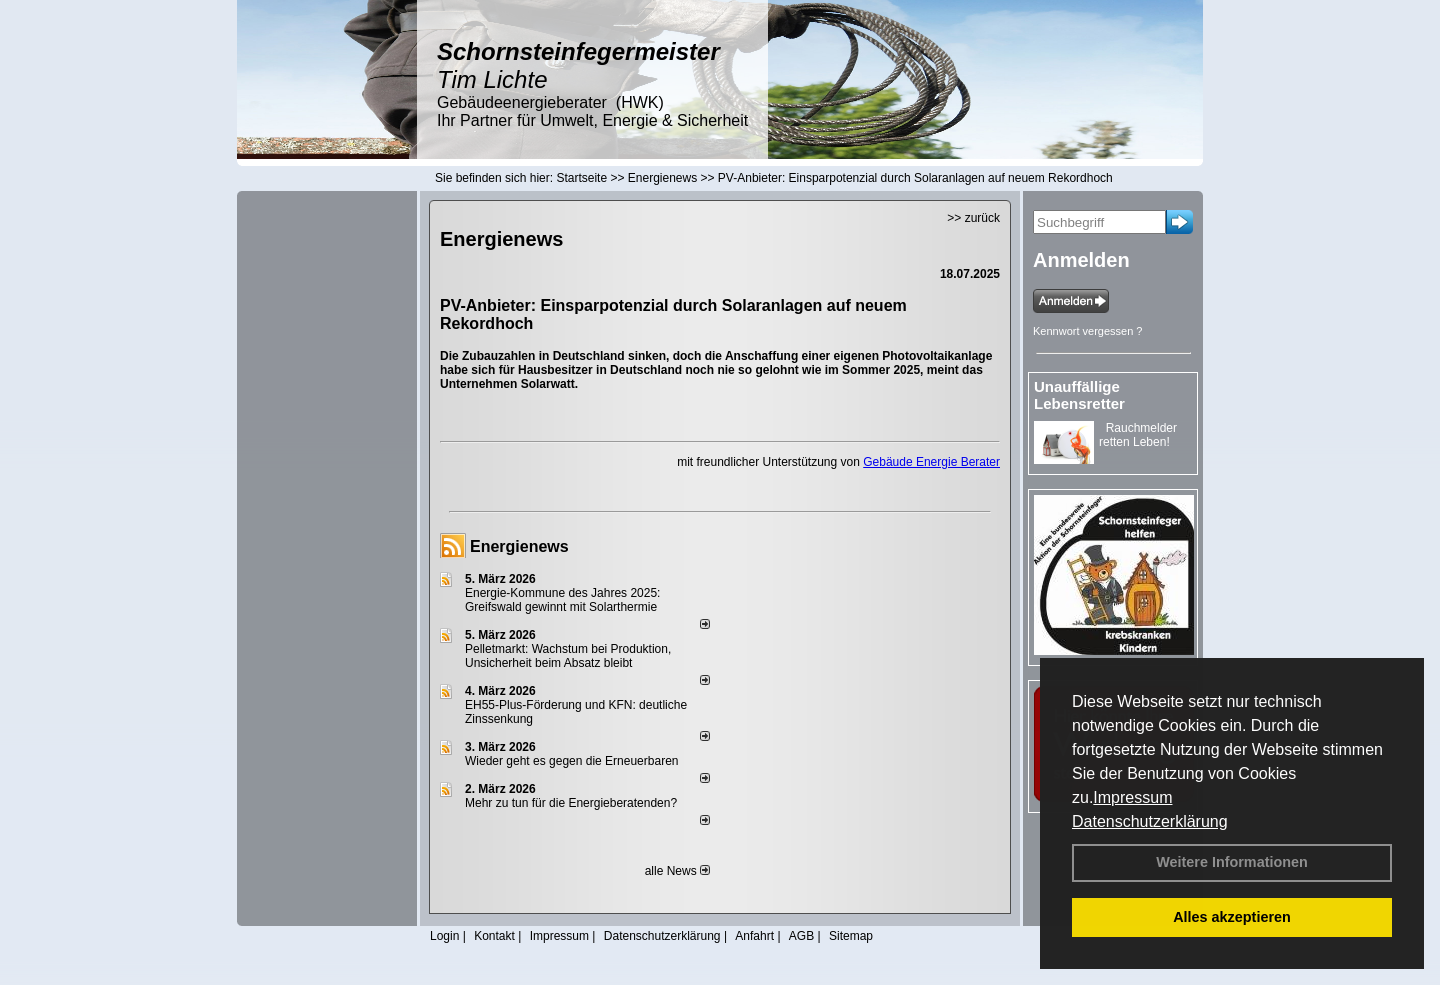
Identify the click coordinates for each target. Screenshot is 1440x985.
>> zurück (973, 218)
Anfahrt (754, 936)
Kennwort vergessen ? (1087, 331)
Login (444, 936)
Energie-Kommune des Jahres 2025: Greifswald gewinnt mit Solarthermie (562, 600)
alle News (677, 871)
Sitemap (851, 936)
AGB (801, 936)
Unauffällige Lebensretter (1079, 395)
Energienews (519, 546)
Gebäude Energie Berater (931, 462)
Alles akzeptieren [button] (1232, 917)
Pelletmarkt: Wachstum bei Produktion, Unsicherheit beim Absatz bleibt (568, 656)
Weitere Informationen (1232, 862)
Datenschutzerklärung (1150, 821)
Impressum (1132, 797)
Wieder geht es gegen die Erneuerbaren (571, 761)
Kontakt (494, 936)
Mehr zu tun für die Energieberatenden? (571, 803)
